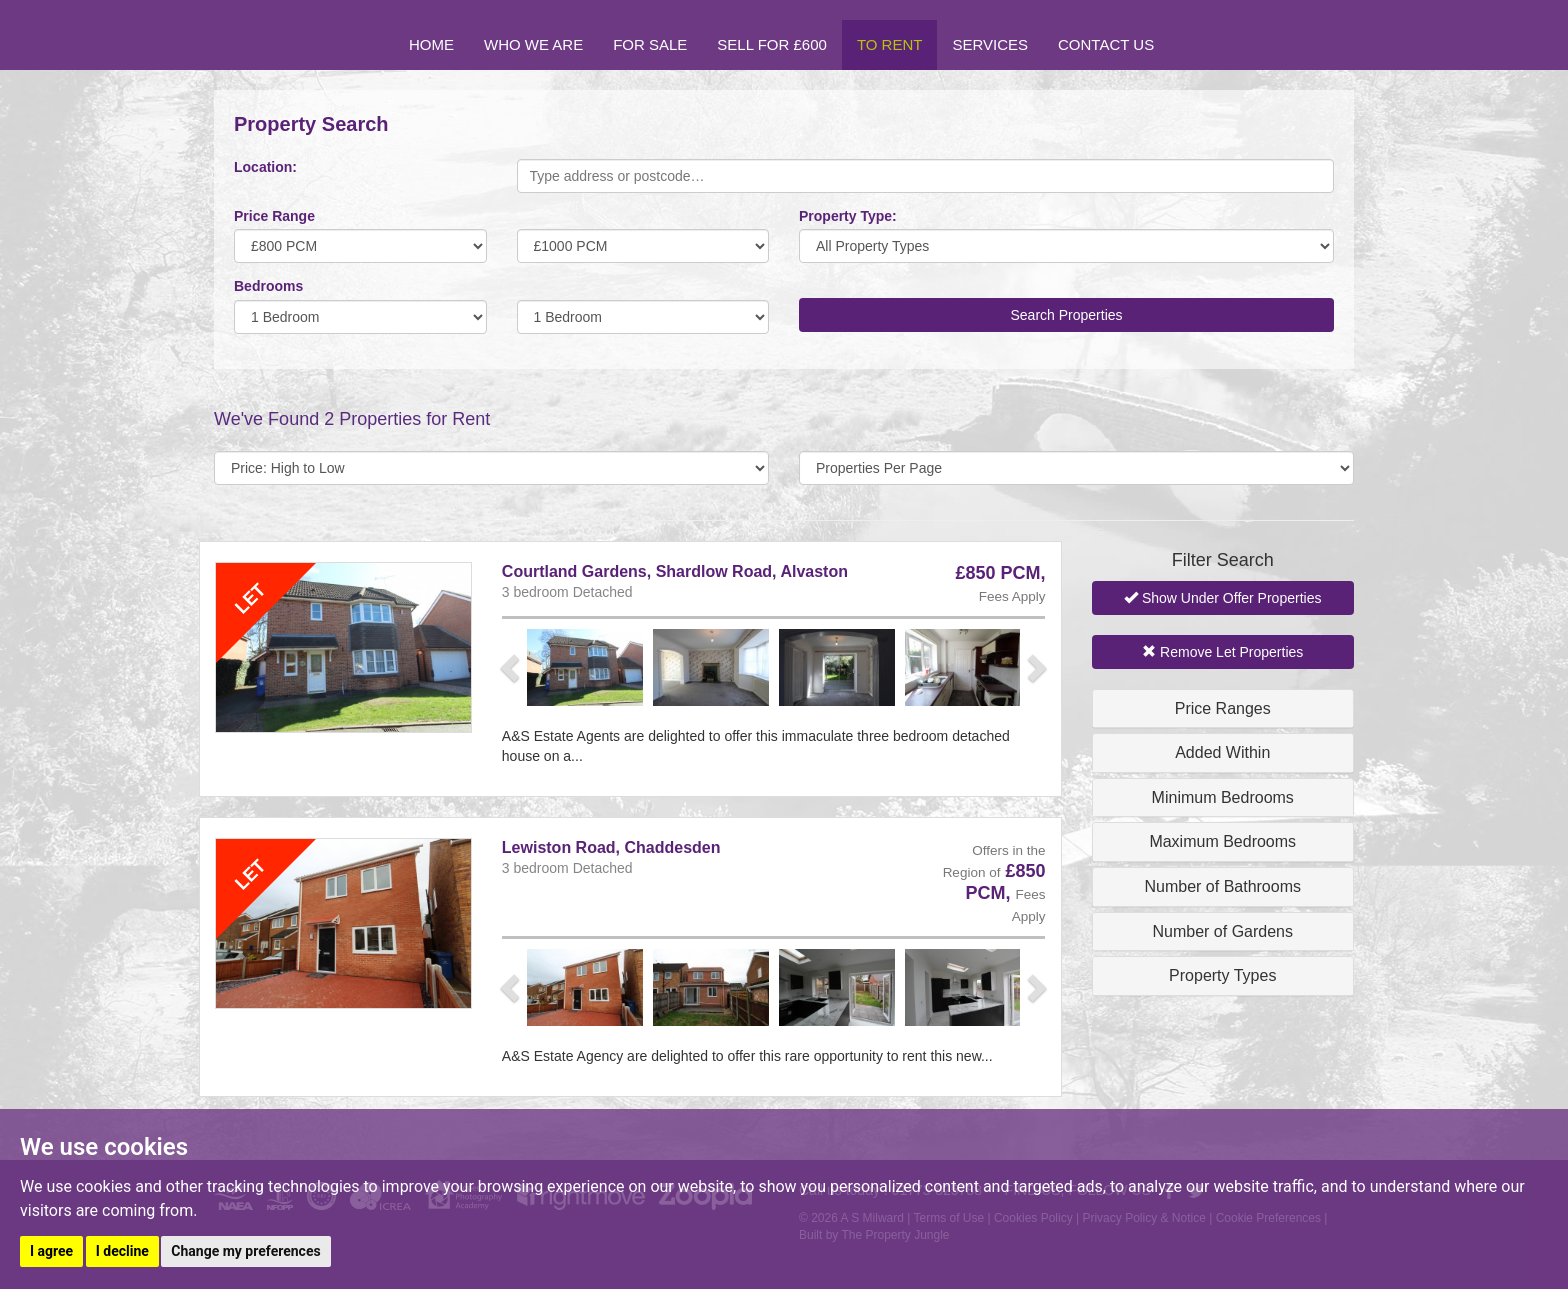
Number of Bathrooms (1222, 886)
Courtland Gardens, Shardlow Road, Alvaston (675, 571)
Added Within (1222, 752)
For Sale (650, 44)
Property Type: (848, 216)
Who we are (533, 44)
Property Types (1222, 975)
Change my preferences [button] (245, 1251)
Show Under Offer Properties (1222, 598)
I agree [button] (51, 1251)
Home (431, 44)
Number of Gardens (1222, 931)
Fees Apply (1012, 596)
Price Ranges (1223, 708)
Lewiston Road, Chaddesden (611, 847)
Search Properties (1066, 315)
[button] (512, 667)
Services (990, 44)
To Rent (890, 44)
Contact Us (1106, 44)
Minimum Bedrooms (1223, 797)
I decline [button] (122, 1251)
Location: (265, 167)
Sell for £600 (772, 44)
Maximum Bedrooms (1222, 841)
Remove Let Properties (1222, 652)
